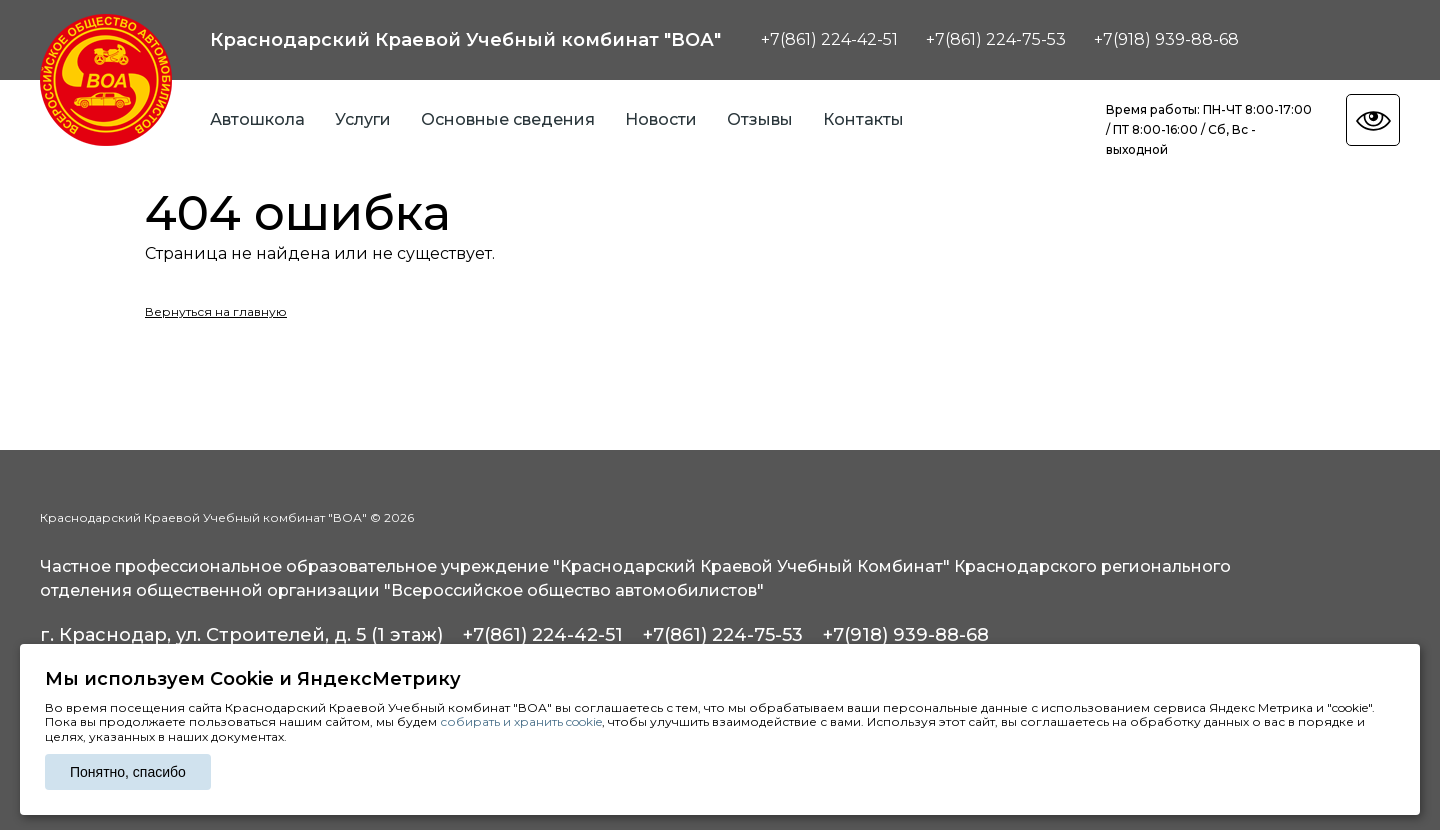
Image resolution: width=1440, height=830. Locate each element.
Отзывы (760, 119)
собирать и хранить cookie (521, 721)
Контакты (863, 119)
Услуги (363, 119)
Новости (661, 119)
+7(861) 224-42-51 (829, 39)
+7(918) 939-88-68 (1166, 39)
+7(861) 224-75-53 (996, 39)
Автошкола (257, 119)
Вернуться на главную (216, 311)
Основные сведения (508, 119)
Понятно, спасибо (128, 772)
